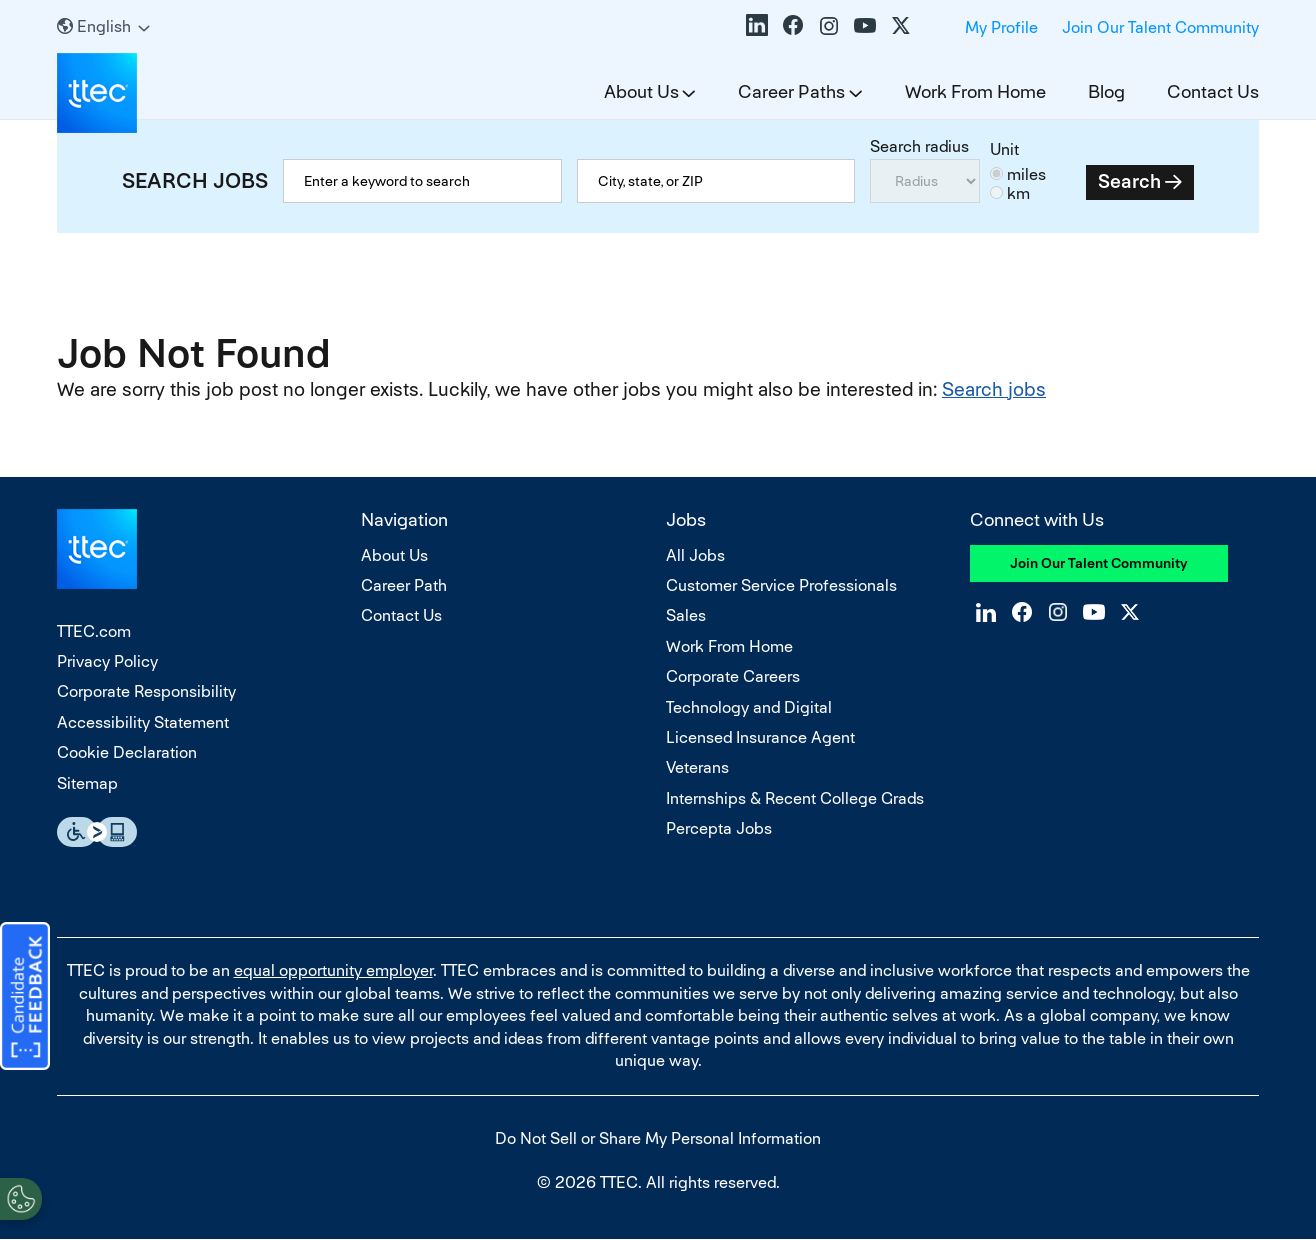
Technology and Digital (749, 707)
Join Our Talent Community (1160, 27)
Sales (686, 615)
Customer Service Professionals (781, 585)
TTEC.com (94, 631)
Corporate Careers (733, 676)
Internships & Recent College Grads (795, 798)
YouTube (865, 25)
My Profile (1001, 27)
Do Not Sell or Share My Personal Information (658, 1138)
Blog (1106, 91)
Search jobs (994, 389)
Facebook (793, 25)
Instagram (829, 25)
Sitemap (87, 783)
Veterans (697, 767)
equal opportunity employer (333, 970)
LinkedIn (757, 25)
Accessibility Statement (143, 722)
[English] (103, 26)
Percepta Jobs (719, 828)
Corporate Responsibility (146, 691)
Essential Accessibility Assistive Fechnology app (97, 832)
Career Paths (791, 91)
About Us (641, 91)
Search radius (919, 146)
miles (1026, 174)
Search (1129, 181)
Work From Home (975, 91)
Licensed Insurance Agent (760, 737)
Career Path (404, 585)
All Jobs (695, 555)
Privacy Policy (107, 661)
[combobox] (716, 181)
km (1018, 193)
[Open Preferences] (21, 1199)
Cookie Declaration (127, 752)
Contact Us (1213, 91)
